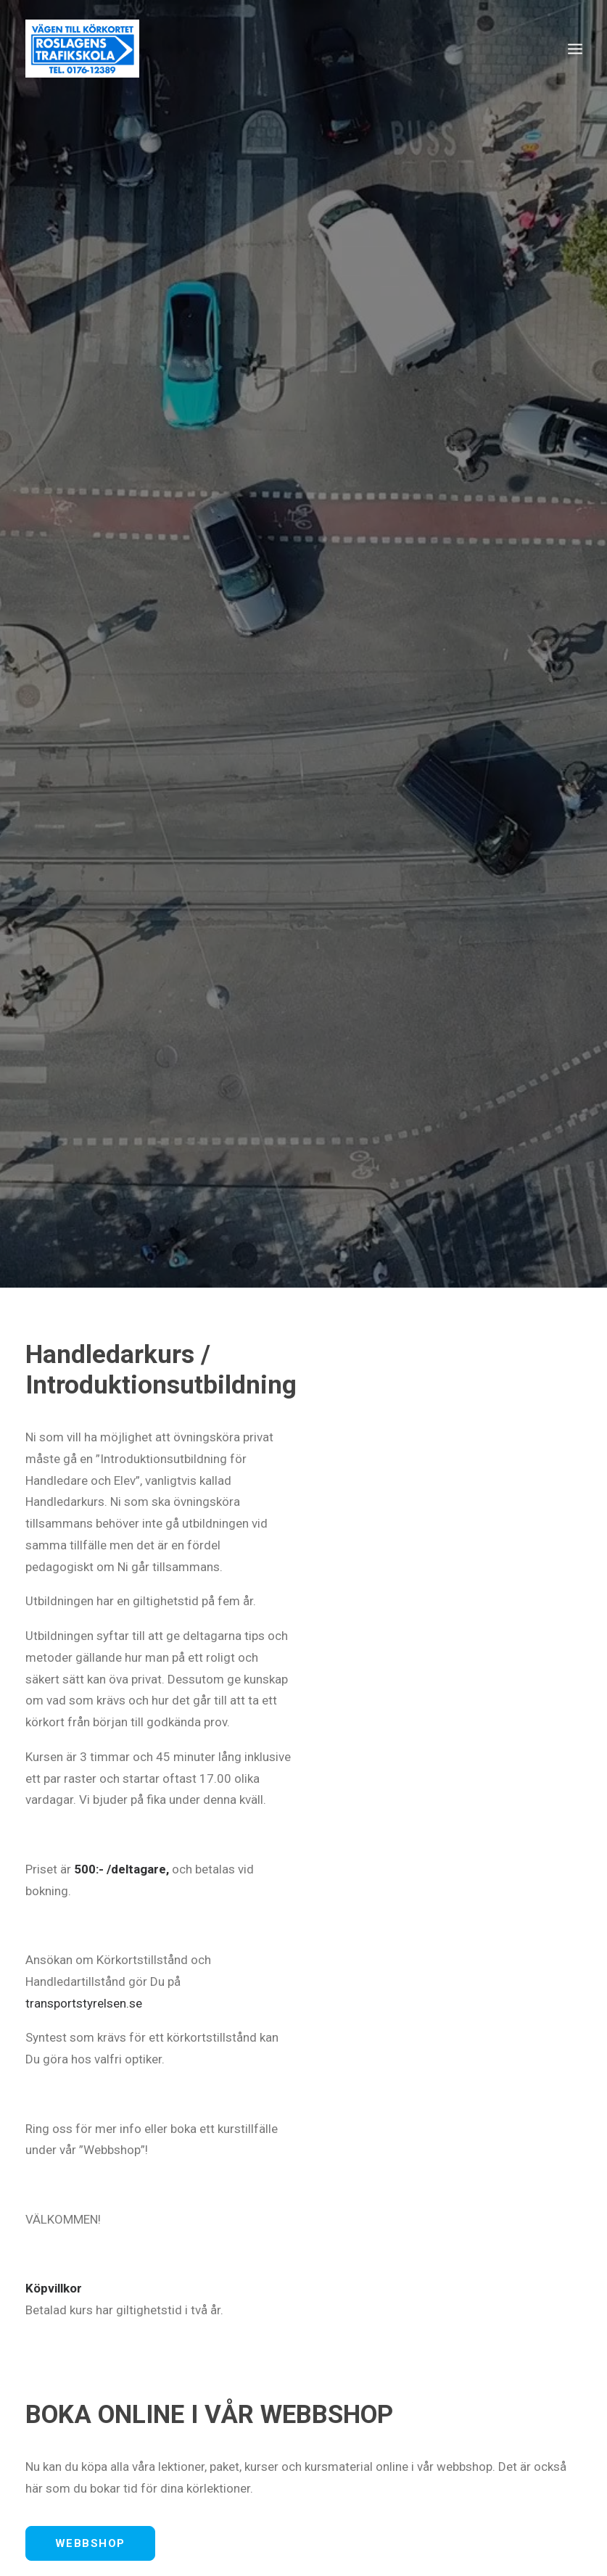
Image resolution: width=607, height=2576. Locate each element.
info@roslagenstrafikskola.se (105, 1593)
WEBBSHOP (90, 1516)
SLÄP (414, 2455)
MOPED (356, 2455)
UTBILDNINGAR (76, 2455)
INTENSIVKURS (183, 2455)
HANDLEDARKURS (501, 2455)
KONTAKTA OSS (103, 1753)
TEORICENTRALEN (84, 2479)
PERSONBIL (280, 2455)
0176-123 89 (499, 1571)
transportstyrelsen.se (83, 976)
